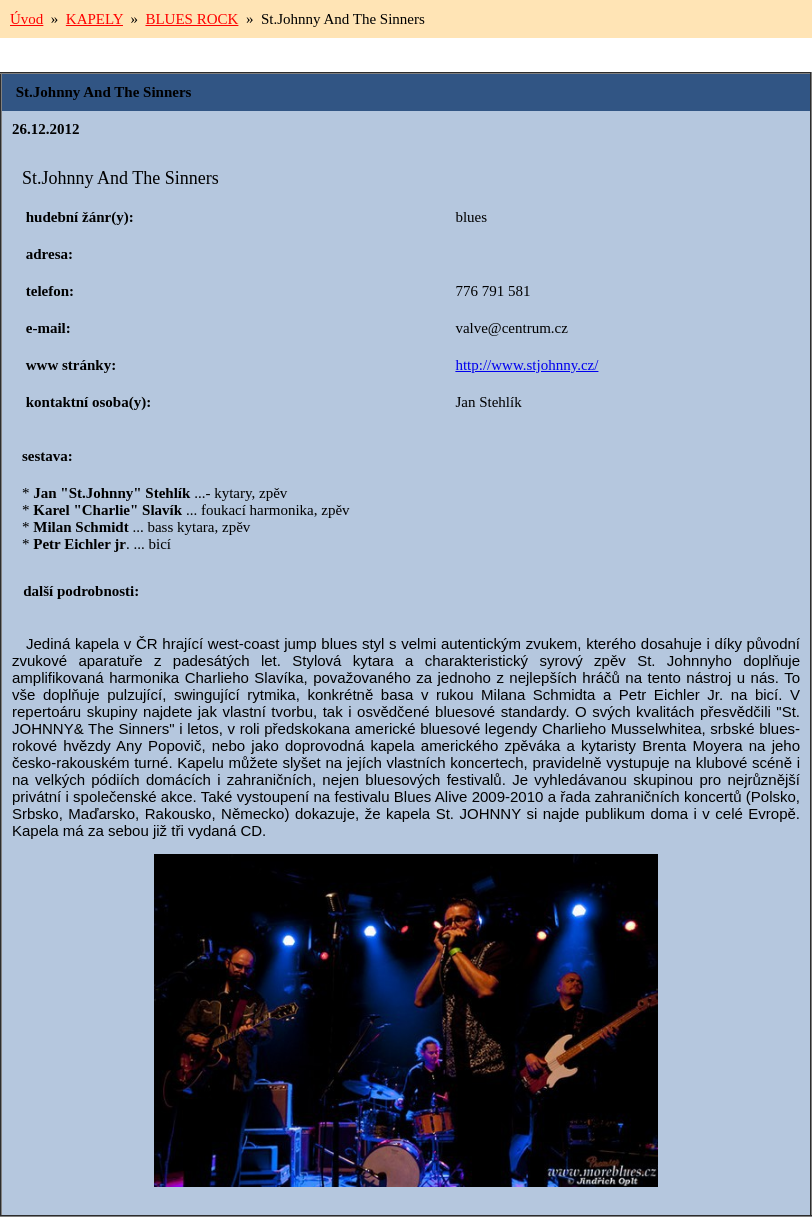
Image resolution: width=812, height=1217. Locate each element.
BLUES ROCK (191, 19)
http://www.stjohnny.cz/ (526, 365)
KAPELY (94, 19)
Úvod (26, 19)
